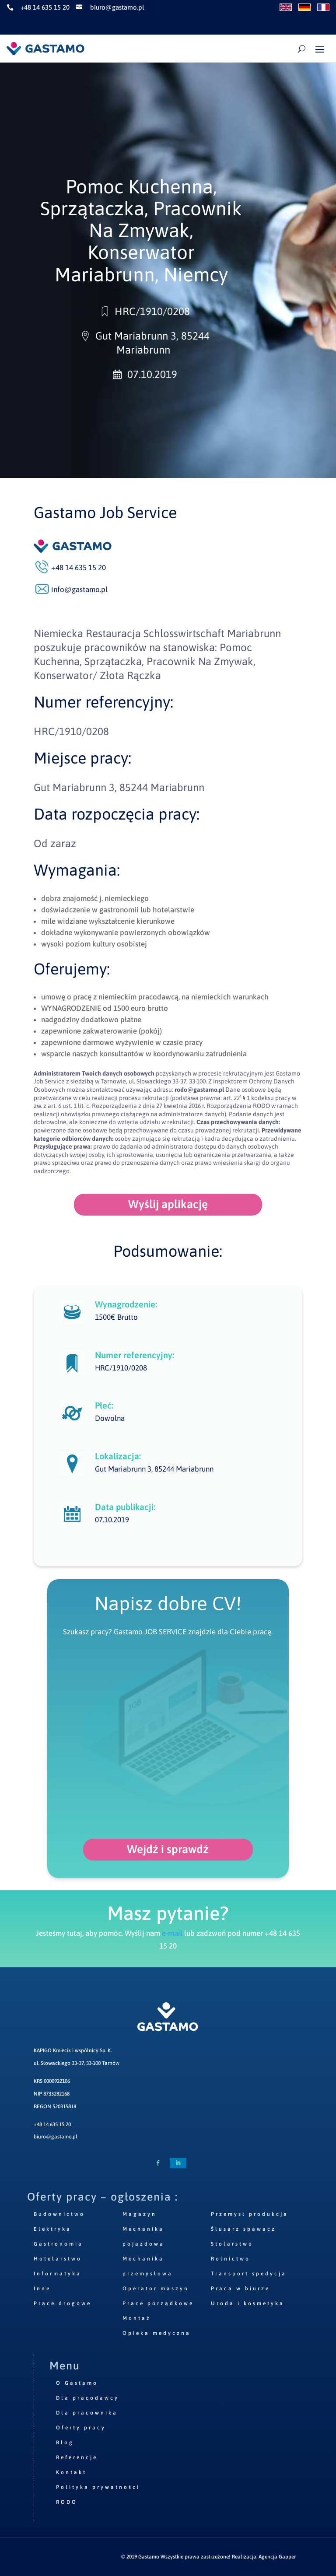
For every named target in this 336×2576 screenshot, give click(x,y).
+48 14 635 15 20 (52, 2124)
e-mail (172, 1933)
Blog (65, 2442)
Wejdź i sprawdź (168, 1849)
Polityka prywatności (98, 2487)
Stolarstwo (232, 2244)
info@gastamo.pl (79, 589)
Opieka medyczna (156, 2333)
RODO (66, 2502)
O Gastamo (77, 2383)
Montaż (136, 2318)
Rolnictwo (230, 2259)
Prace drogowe (62, 2303)
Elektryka (52, 2229)
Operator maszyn (155, 2288)
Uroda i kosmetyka (247, 2303)
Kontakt (71, 2472)
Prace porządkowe (158, 2303)
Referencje (77, 2457)
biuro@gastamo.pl (55, 2137)
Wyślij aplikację (168, 1204)
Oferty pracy (81, 2428)
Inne (42, 2288)
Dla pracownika (87, 2413)
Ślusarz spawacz (243, 2229)
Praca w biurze (240, 2288)
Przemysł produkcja (249, 2214)
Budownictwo (59, 2214)
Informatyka (57, 2274)
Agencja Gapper (277, 2557)
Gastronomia (58, 2244)
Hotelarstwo (58, 2259)
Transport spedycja (249, 2274)
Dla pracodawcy (87, 2398)
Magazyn (139, 2214)
